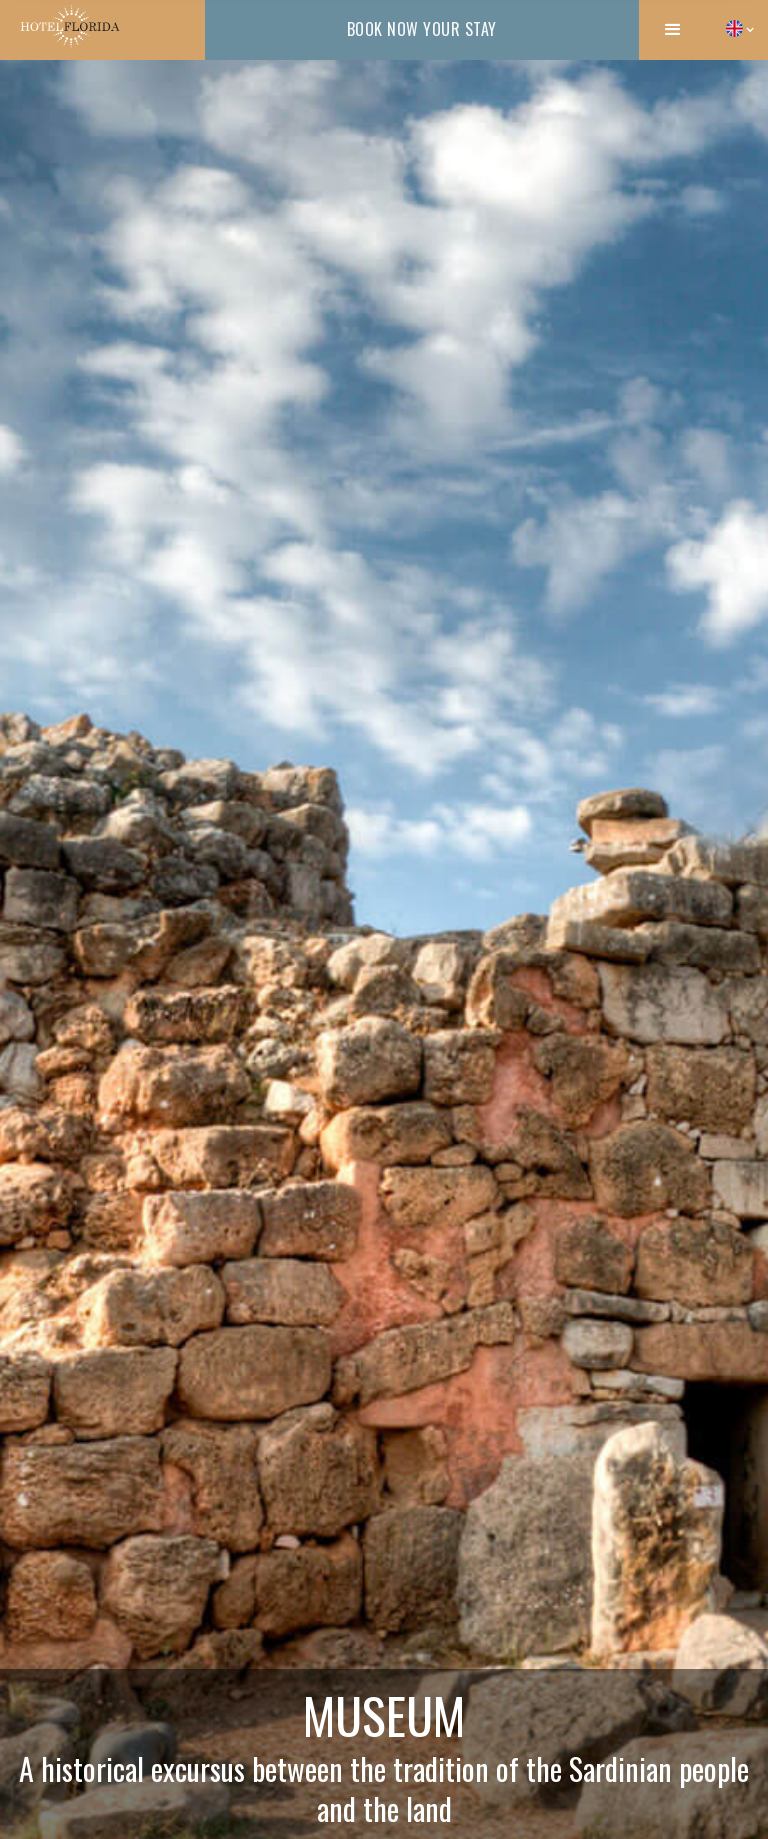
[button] (673, 30)
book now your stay (422, 29)
